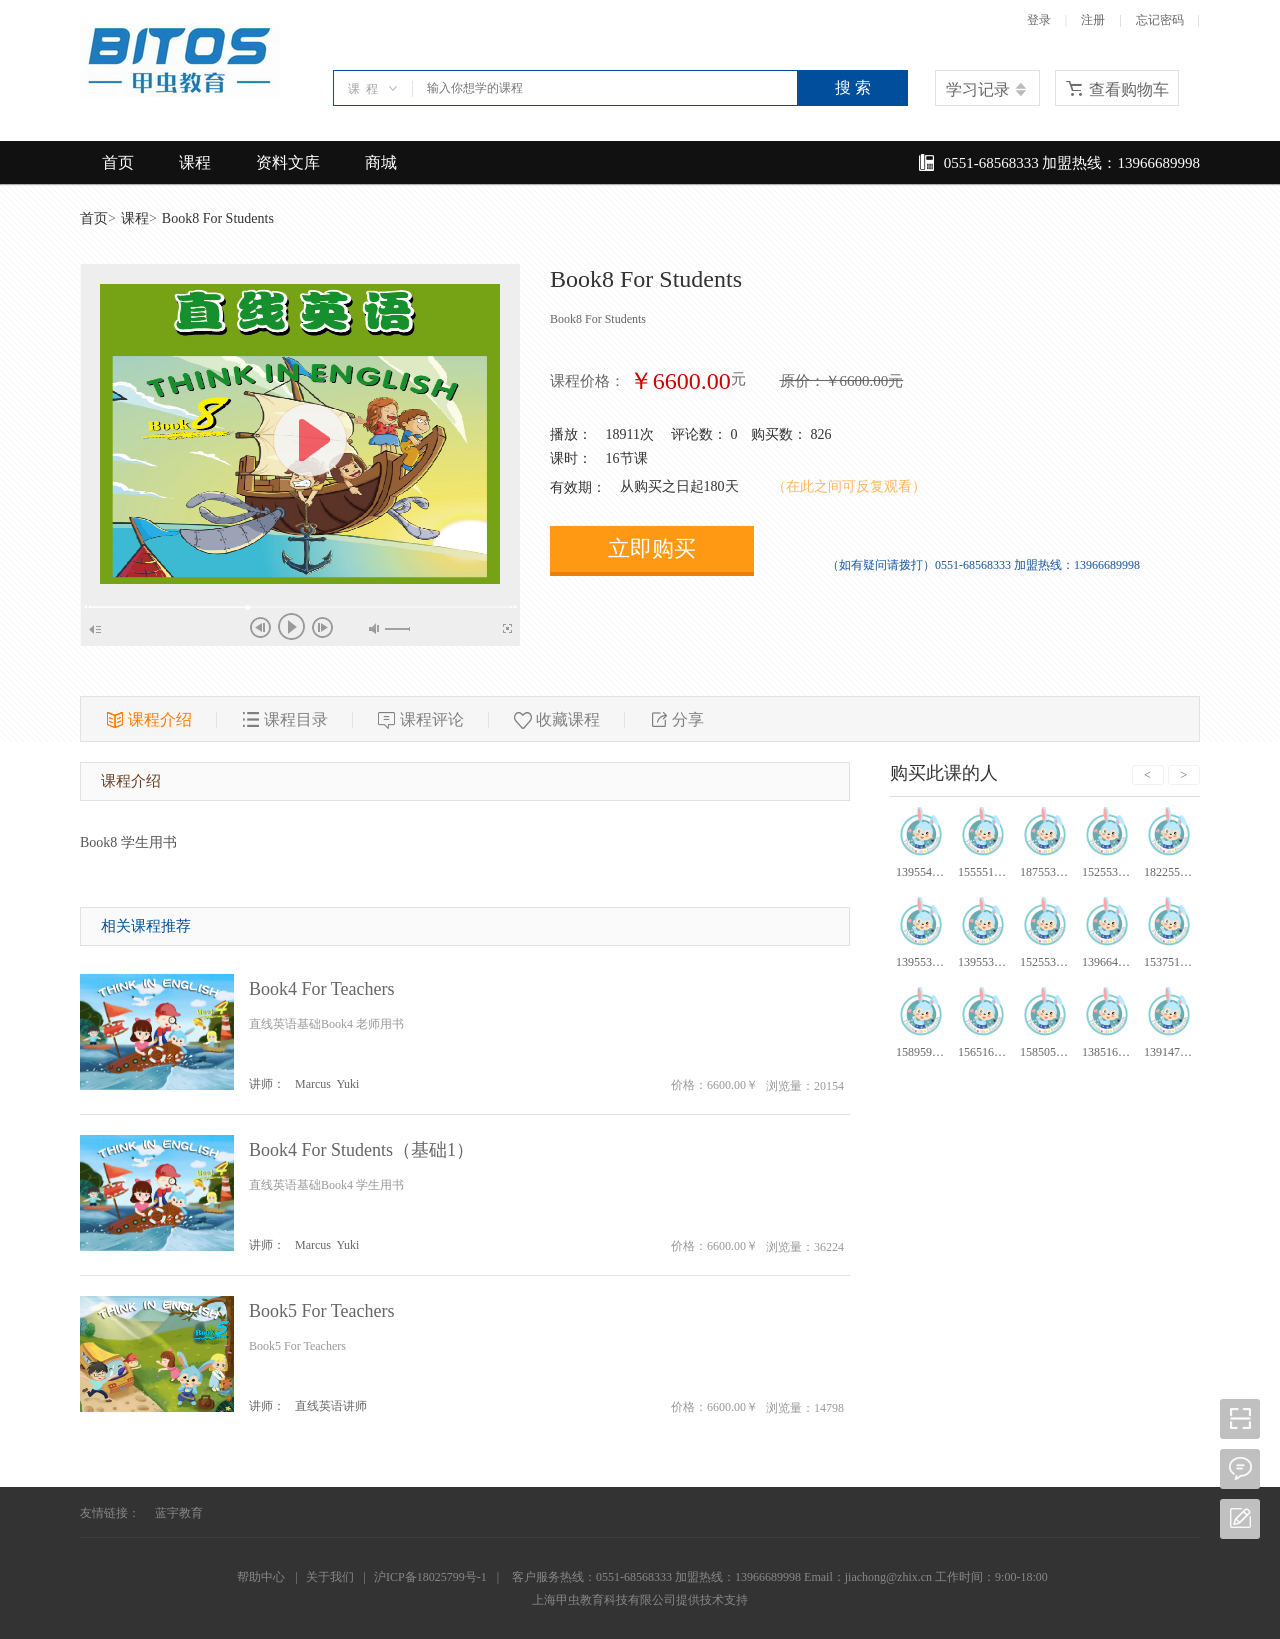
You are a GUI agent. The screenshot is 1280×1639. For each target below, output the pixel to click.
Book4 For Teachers (321, 989)
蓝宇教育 (179, 1513)
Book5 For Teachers (321, 1311)
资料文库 (288, 162)
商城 (381, 162)
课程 (195, 162)
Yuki (348, 1084)
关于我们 (330, 1577)
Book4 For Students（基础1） (361, 1150)
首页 (118, 162)
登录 (1039, 20)
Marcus (313, 1084)
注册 (1093, 20)
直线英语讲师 (331, 1406)
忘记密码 (1160, 20)
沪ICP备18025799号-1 (430, 1577)
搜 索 (853, 87)
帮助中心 (261, 1577)
